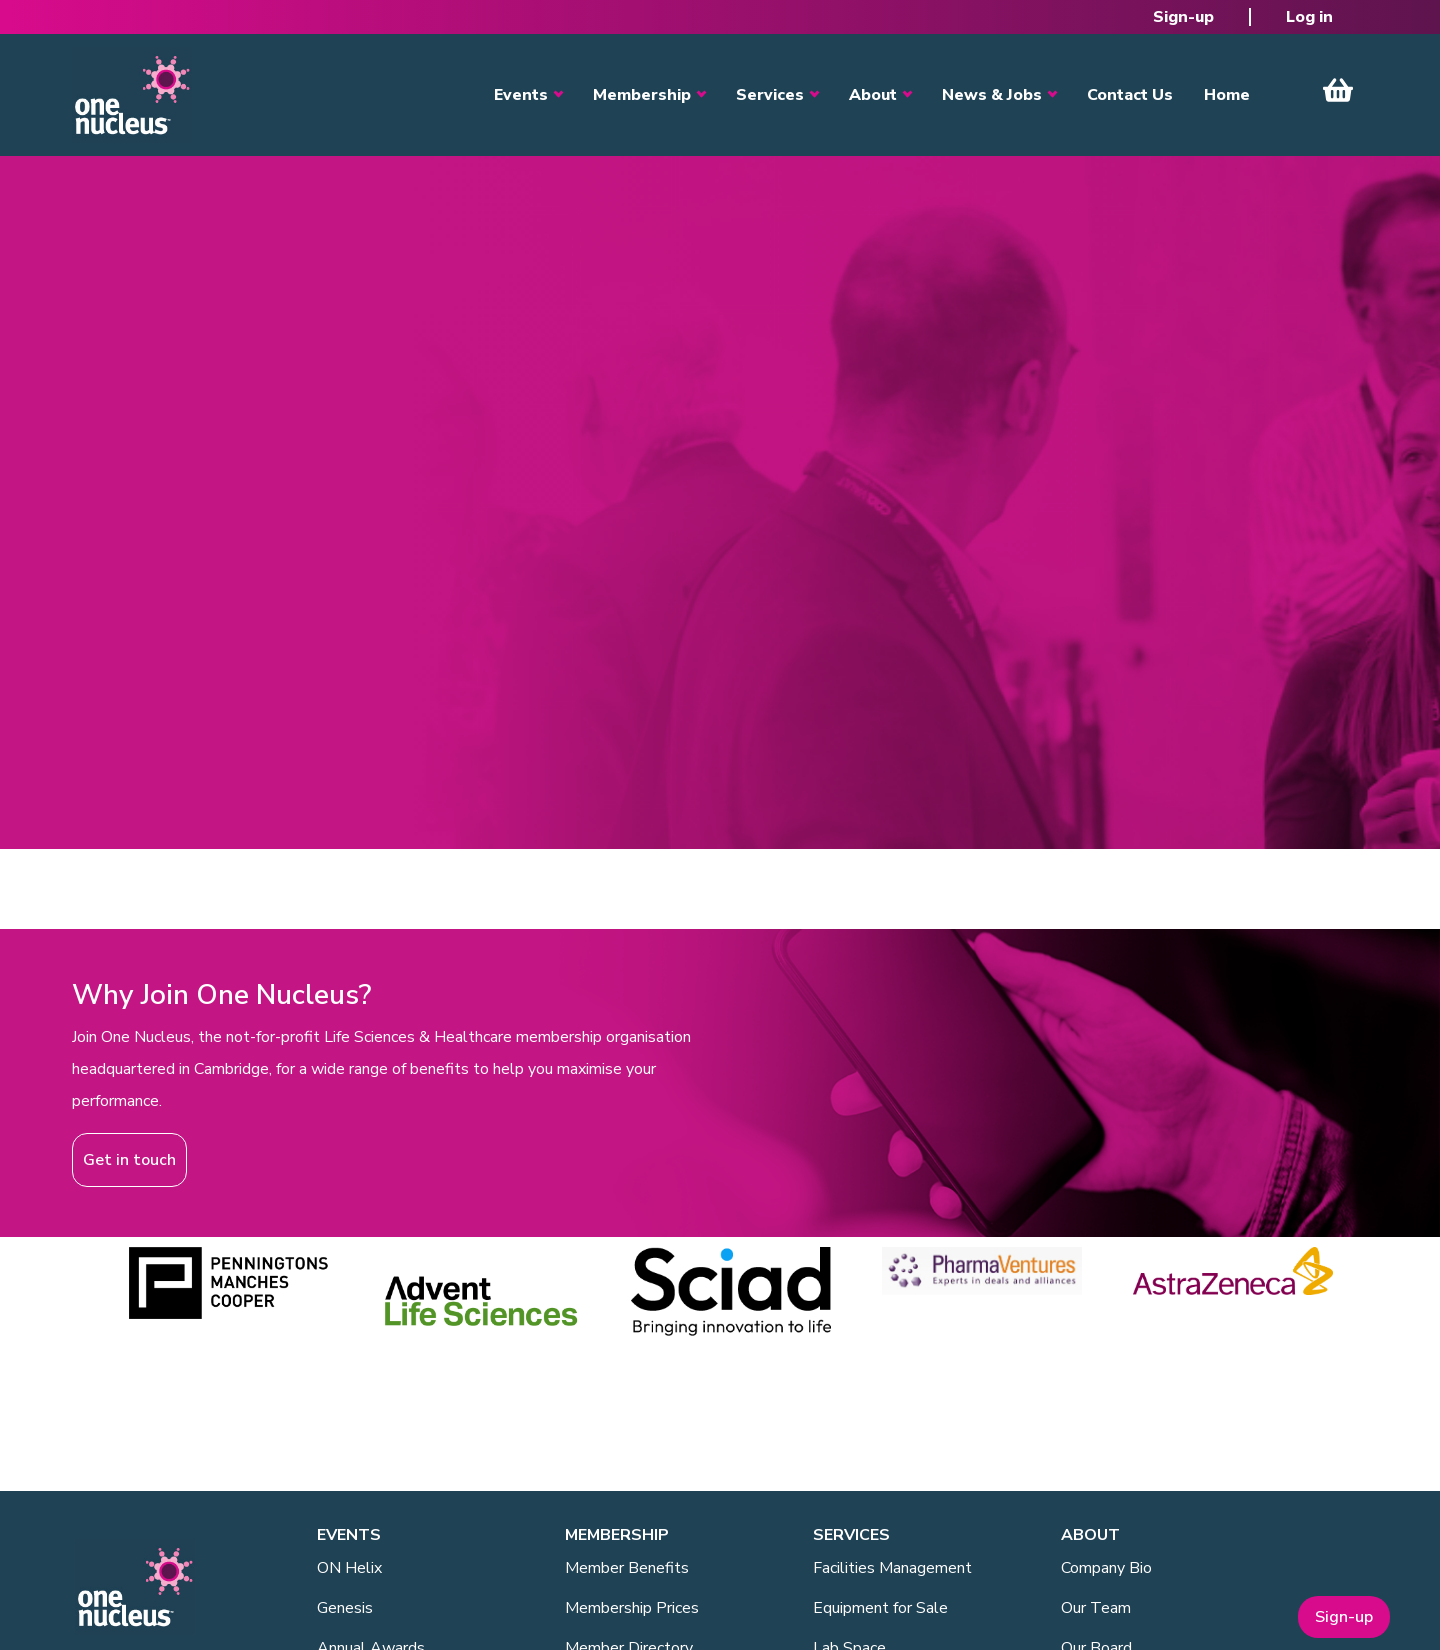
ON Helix (349, 1568)
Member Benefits (627, 1568)
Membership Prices (632, 1608)
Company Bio (1106, 1568)
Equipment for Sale (880, 1608)
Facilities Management (892, 1568)
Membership (642, 95)
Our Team (1096, 1608)
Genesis (345, 1608)
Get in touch (129, 1160)
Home (1227, 95)
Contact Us (1130, 95)
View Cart (1338, 90)
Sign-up (1183, 17)
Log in (1309, 17)
